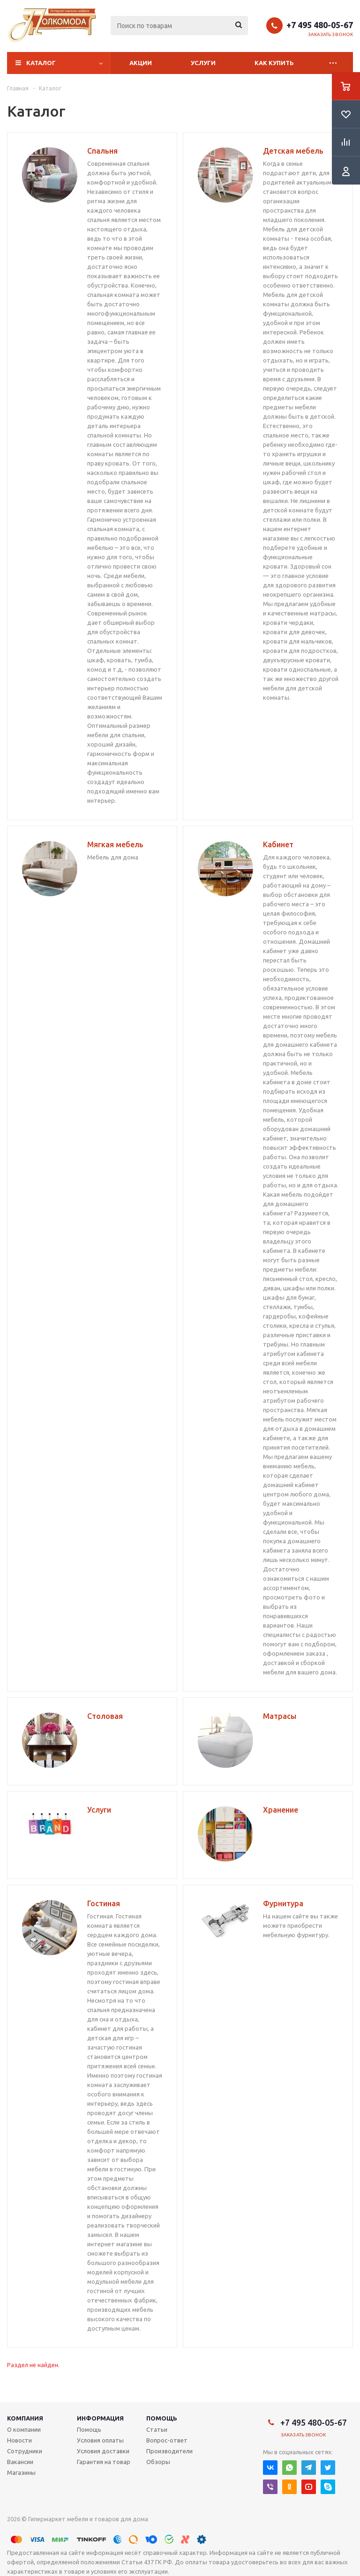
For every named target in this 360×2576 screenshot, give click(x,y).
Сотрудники (24, 2451)
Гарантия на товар (103, 2461)
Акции (140, 62)
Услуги (203, 62)
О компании (24, 2429)
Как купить (274, 62)
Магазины (21, 2472)
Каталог (41, 62)
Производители (169, 2451)
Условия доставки (103, 2451)
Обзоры (158, 2461)
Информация (100, 2418)
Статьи (156, 2429)
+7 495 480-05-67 (319, 25)
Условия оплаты (100, 2440)
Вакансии (20, 2461)
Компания (25, 2418)
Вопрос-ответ (167, 2440)
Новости (19, 2440)
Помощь (161, 2418)
